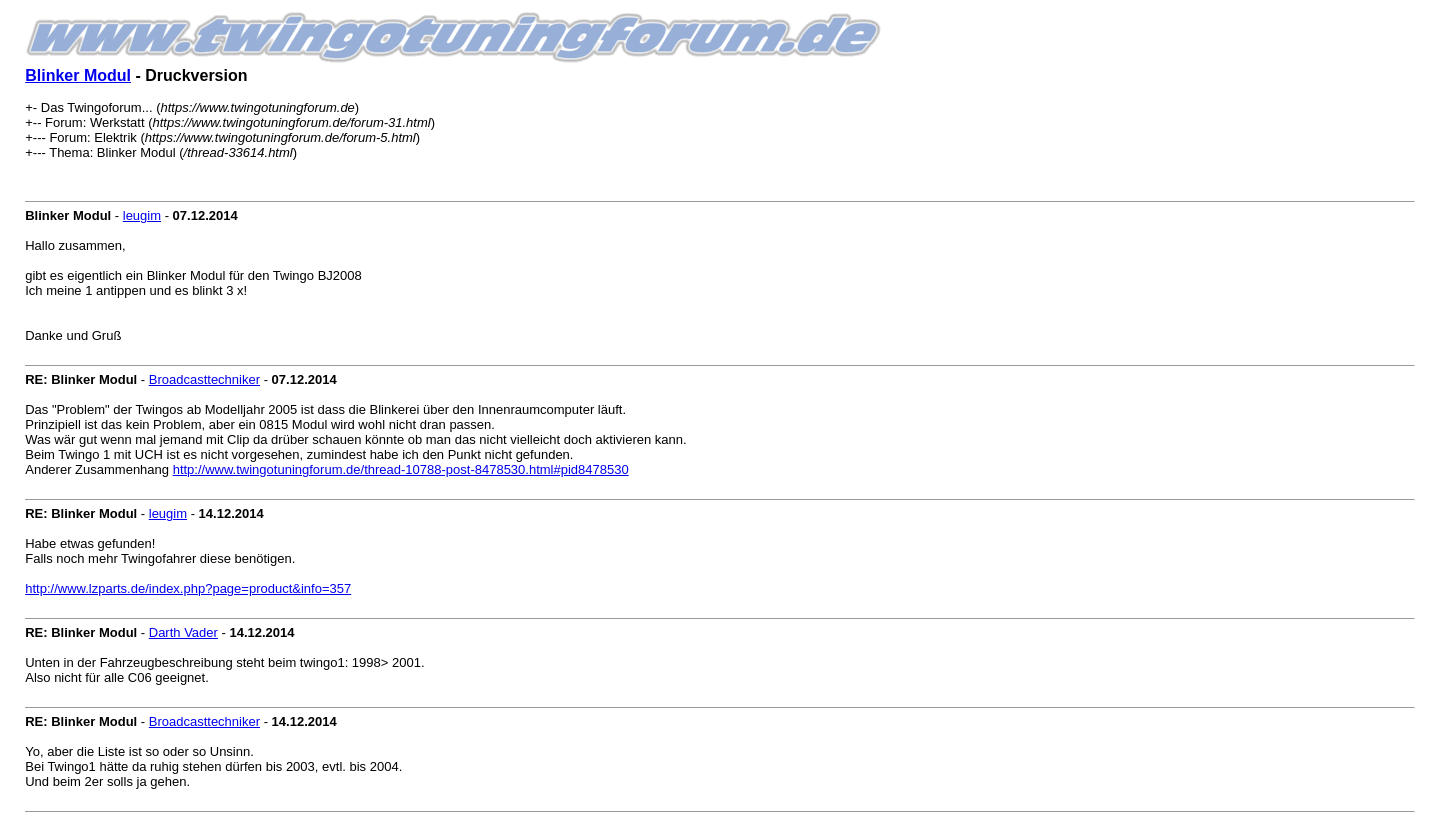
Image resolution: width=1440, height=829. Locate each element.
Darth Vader (183, 632)
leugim (142, 215)
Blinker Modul (78, 75)
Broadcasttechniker (204, 379)
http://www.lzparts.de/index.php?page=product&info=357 (188, 588)
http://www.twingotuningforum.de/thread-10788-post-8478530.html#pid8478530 (401, 469)
